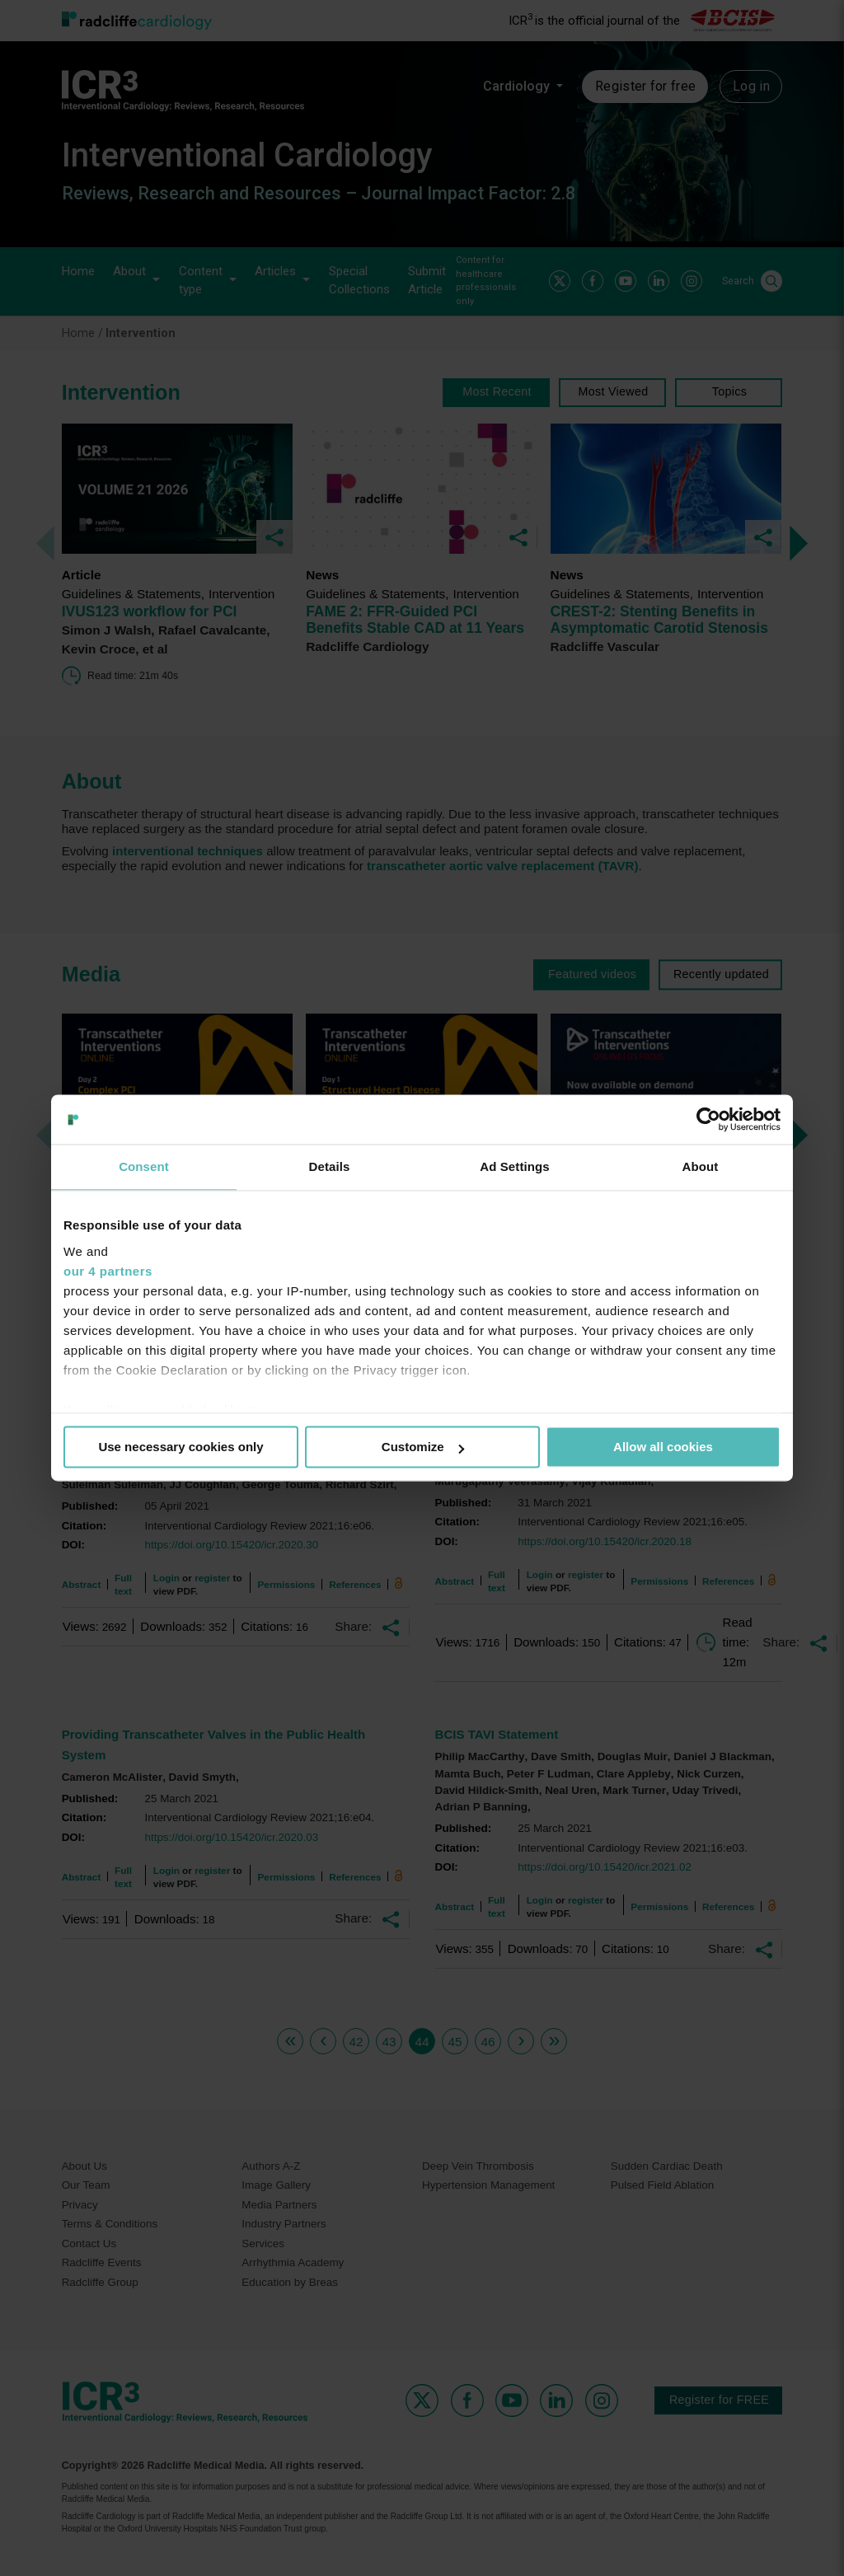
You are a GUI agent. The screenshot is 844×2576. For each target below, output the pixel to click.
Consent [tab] (144, 1166)
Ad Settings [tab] (514, 1166)
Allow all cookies (663, 1447)
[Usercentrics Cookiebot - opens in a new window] (708, 1119)
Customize (423, 1447)
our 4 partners (107, 1271)
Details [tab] (329, 1166)
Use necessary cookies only (180, 1447)
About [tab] (700, 1166)
